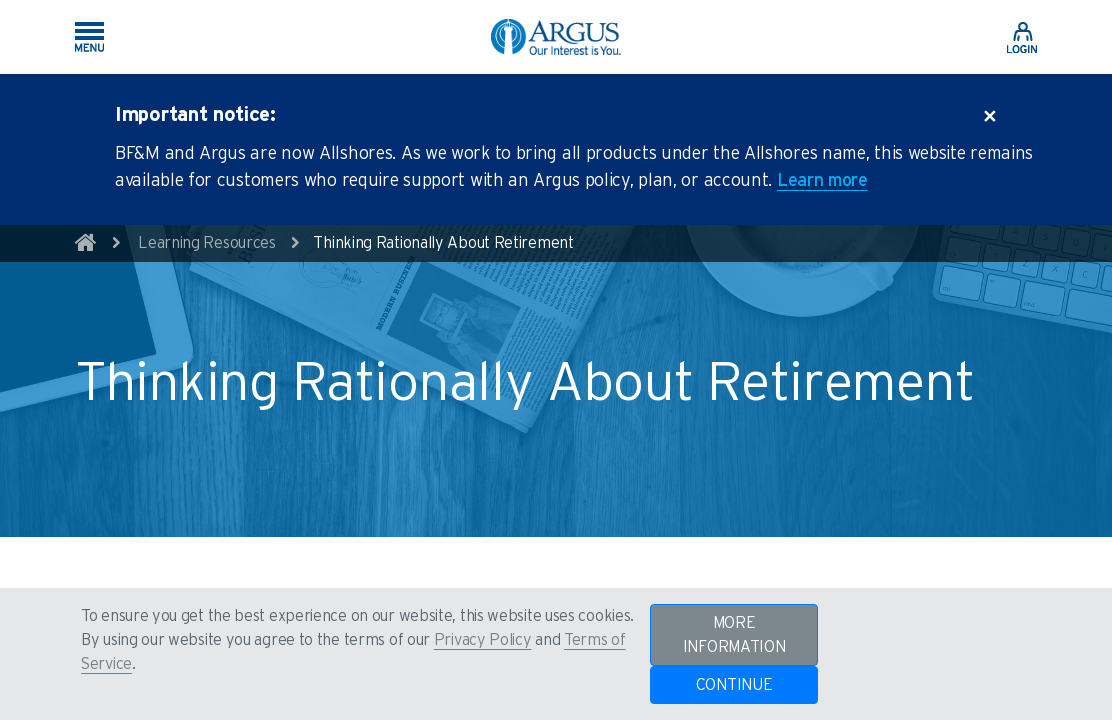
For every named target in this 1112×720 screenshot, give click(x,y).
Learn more (822, 181)
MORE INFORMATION (734, 635)
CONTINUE (734, 685)
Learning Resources (207, 243)
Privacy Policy (483, 640)
